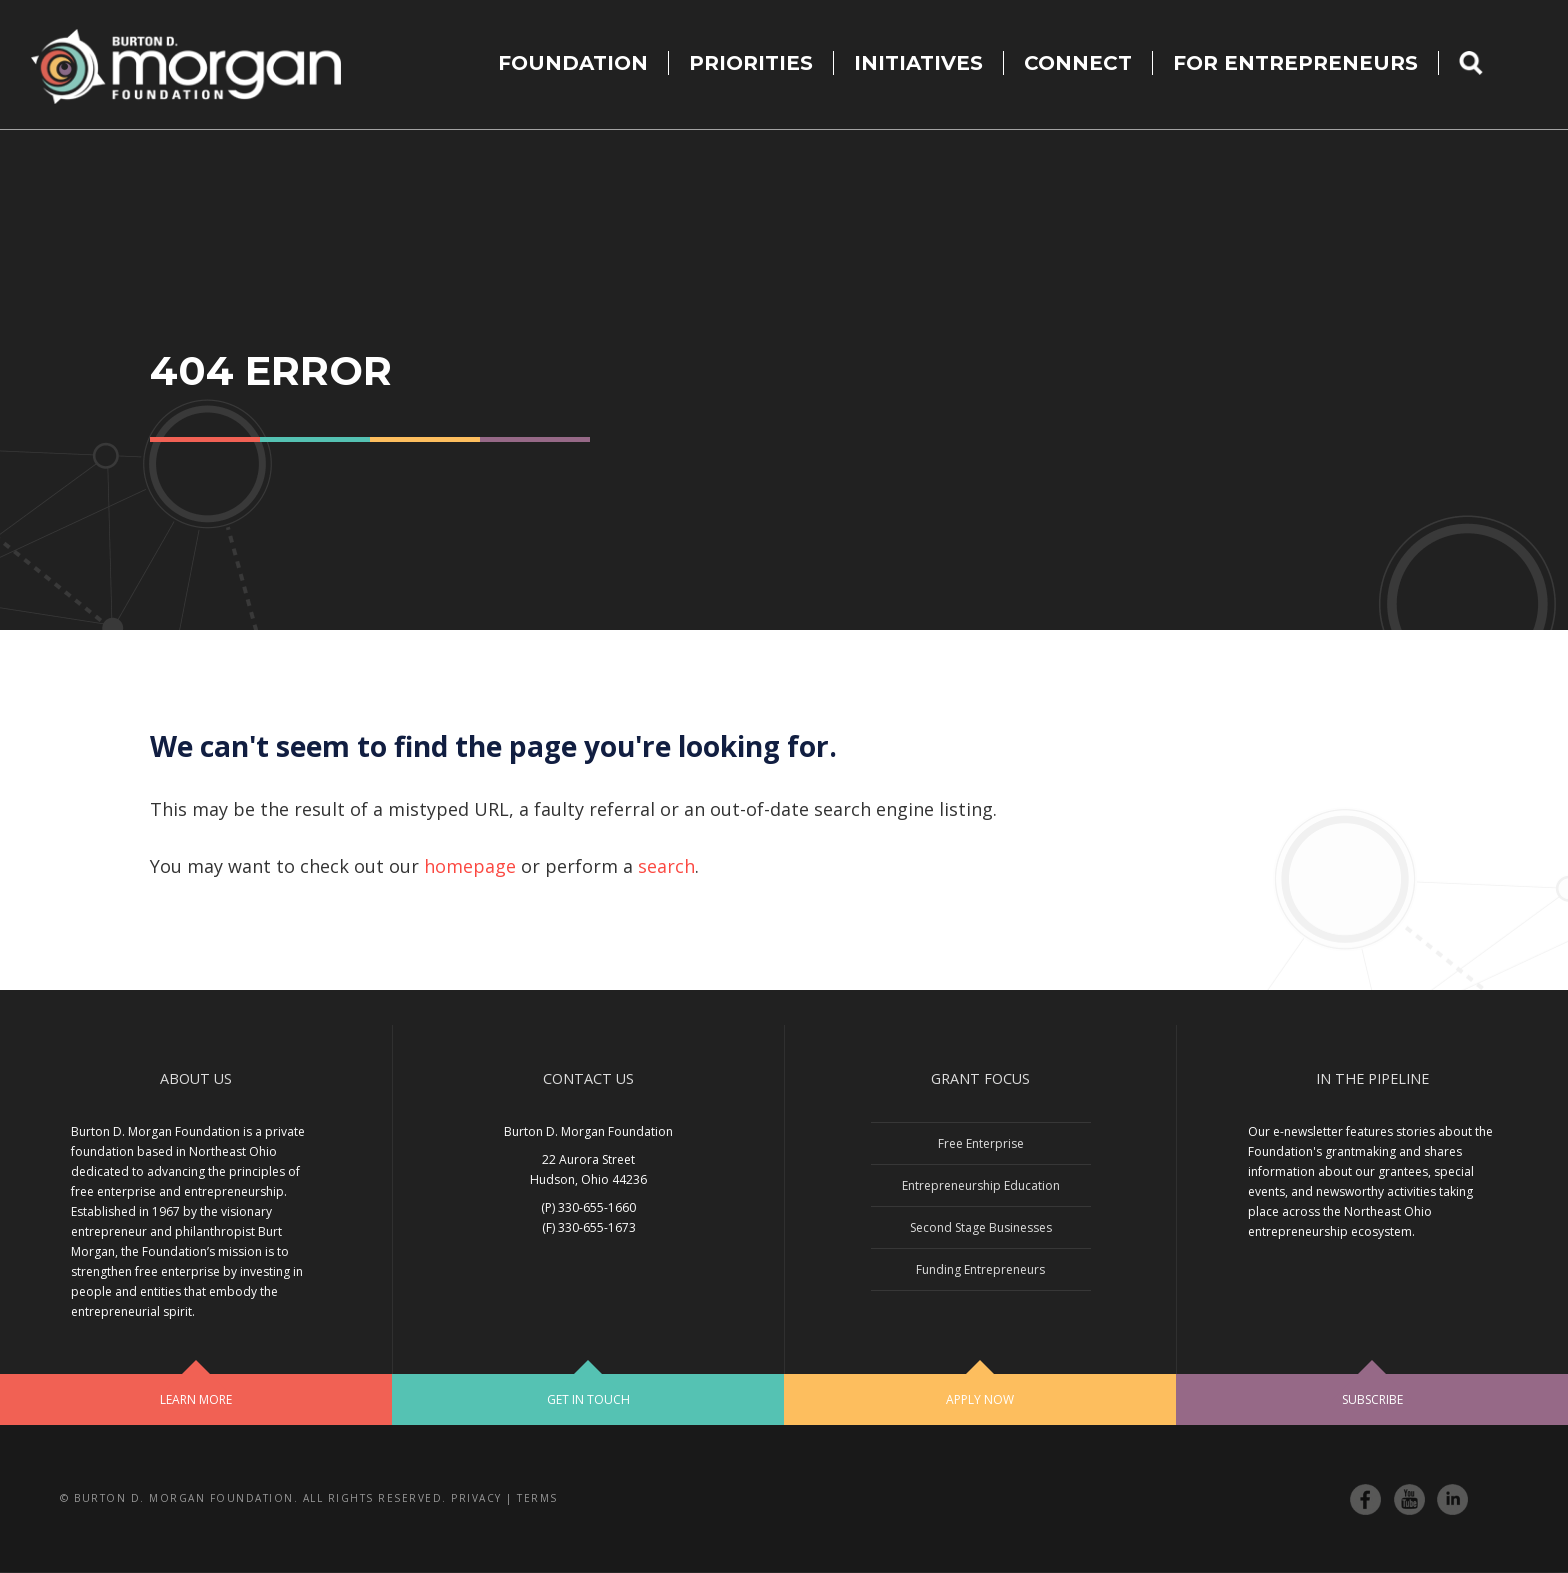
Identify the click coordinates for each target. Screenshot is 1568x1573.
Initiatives (918, 63)
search (666, 866)
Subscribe (1372, 1399)
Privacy (476, 1498)
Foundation (573, 63)
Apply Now (980, 1399)
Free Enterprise (981, 1143)
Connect (1078, 63)
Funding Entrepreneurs (980, 1269)
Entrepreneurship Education (981, 1185)
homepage (470, 866)
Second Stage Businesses (981, 1227)
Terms (537, 1498)
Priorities (751, 63)
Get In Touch (588, 1399)
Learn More (196, 1399)
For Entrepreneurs (1295, 63)
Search (1483, 63)
